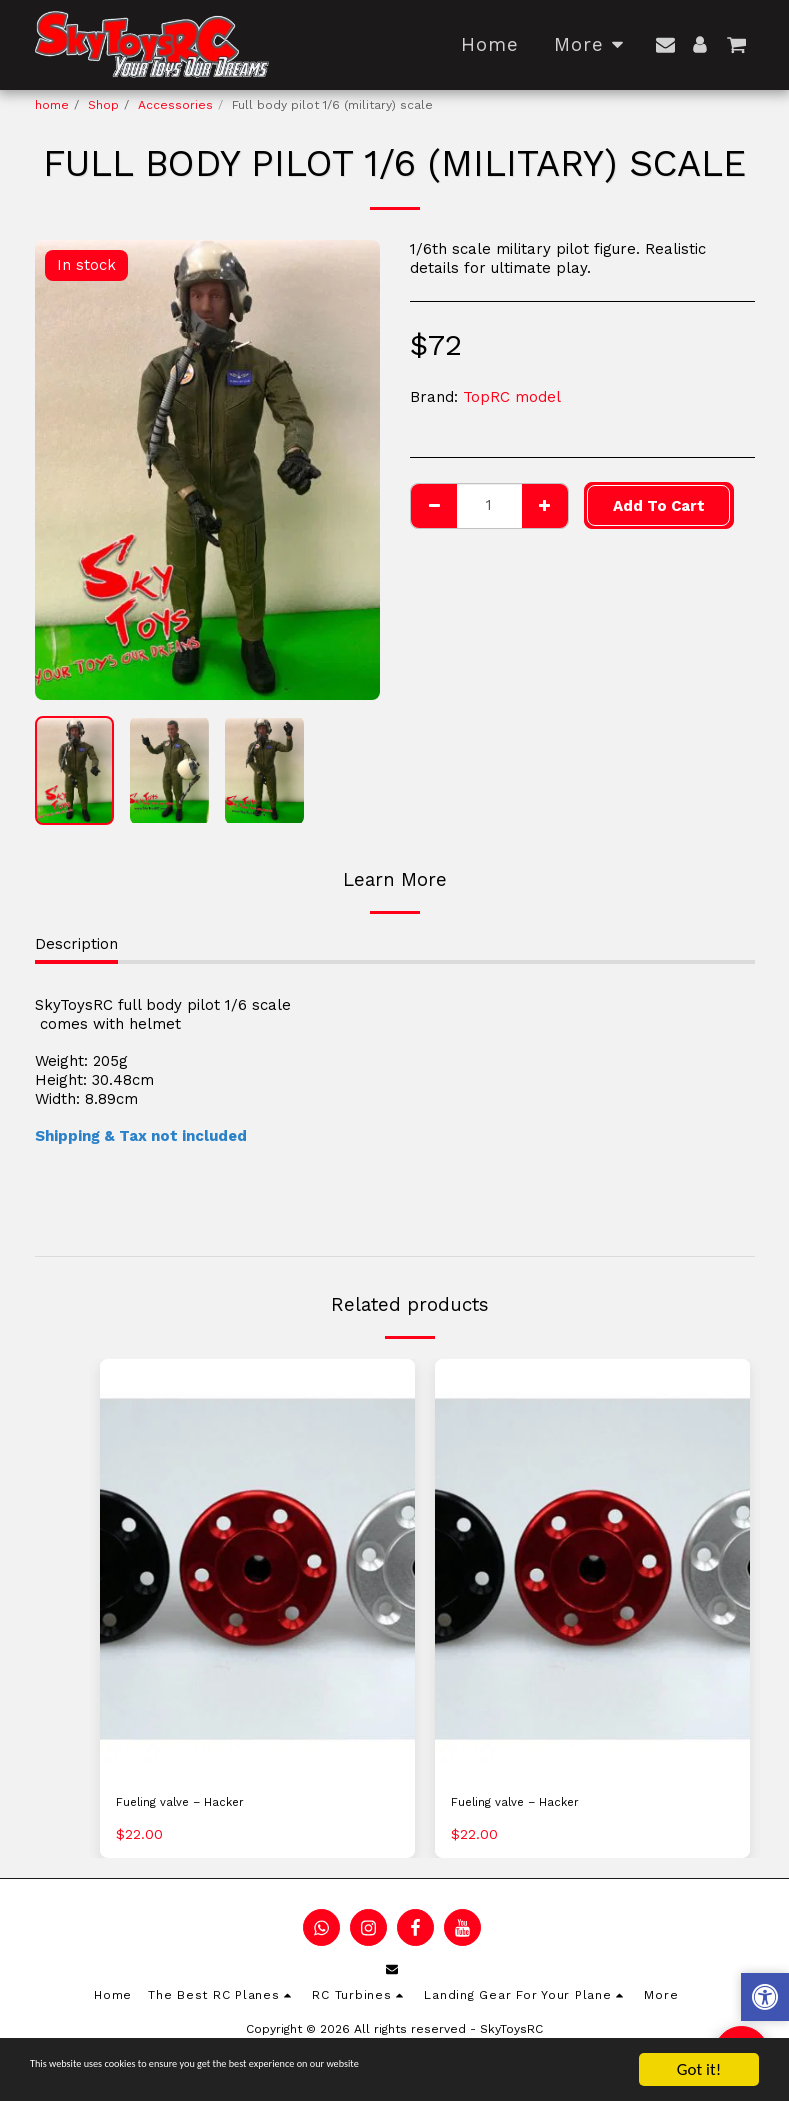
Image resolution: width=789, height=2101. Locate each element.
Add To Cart (659, 506)
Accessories (175, 105)
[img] (257, 1569)
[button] (665, 44)
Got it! (699, 2069)
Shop (103, 105)
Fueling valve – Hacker (200, 1806)
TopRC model (512, 397)
